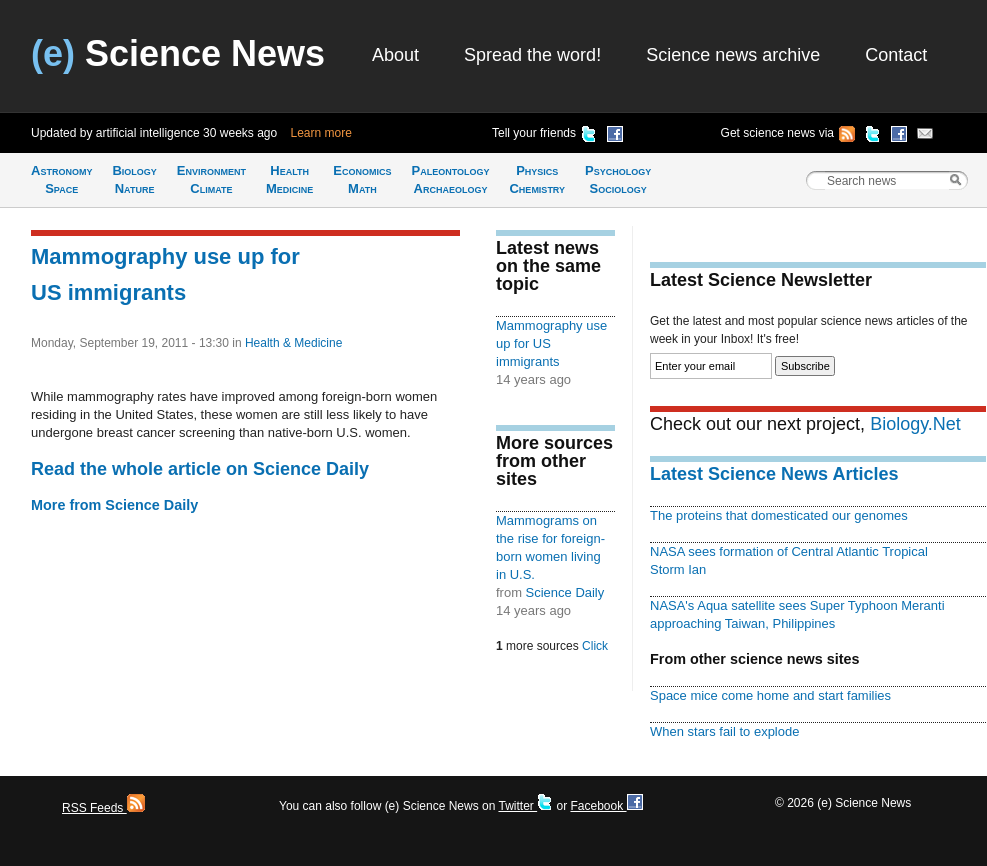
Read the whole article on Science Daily (200, 469)
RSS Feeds (103, 808)
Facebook (606, 806)
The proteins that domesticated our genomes (779, 515)
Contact (896, 55)
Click (595, 646)
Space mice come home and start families (770, 695)
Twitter (525, 806)
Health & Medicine (293, 343)
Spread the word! (532, 55)
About (395, 55)
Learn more (321, 133)
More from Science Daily (114, 505)
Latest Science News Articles (774, 474)
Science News (178, 53)
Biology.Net (915, 424)
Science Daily (565, 592)
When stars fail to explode (724, 731)
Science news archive (733, 55)
